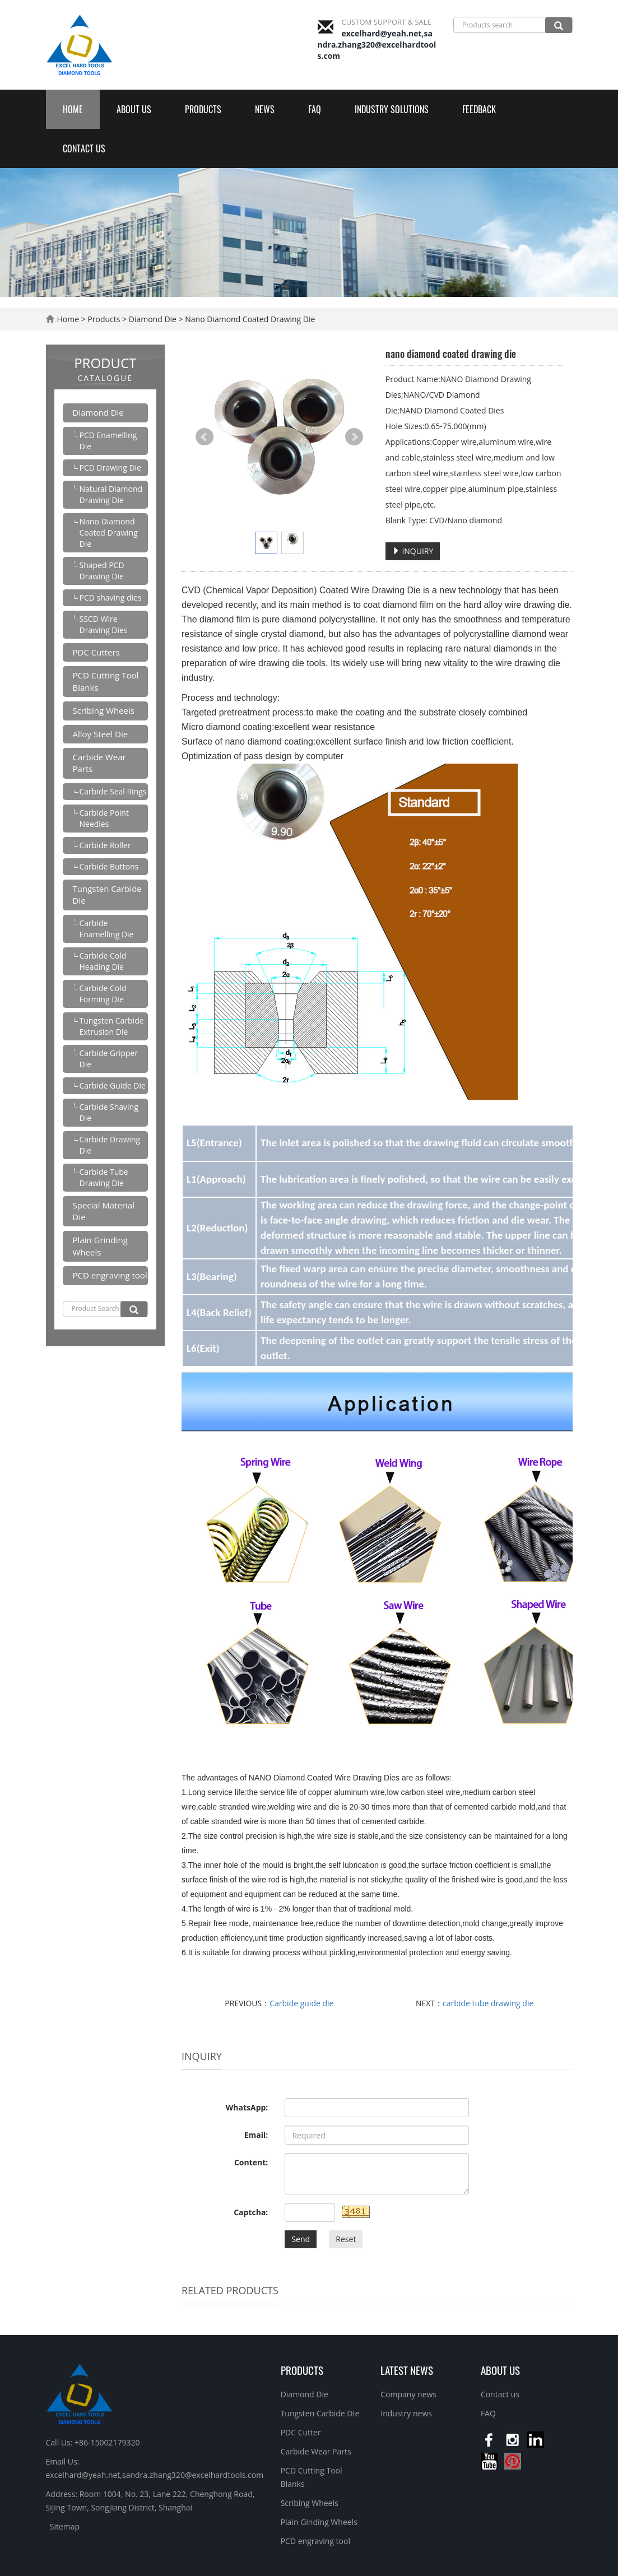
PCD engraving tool (110, 1275)
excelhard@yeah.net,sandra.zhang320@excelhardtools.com (377, 44)
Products (203, 109)
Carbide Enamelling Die (107, 929)
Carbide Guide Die (113, 1085)
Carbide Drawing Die (110, 1145)
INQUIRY (413, 551)
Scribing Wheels (103, 710)
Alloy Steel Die (100, 734)
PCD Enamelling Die (108, 441)
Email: (256, 2134)
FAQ (314, 109)
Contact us (84, 148)
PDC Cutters (96, 652)
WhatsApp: (247, 2107)
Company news (408, 2394)
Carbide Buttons (109, 866)
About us (134, 109)
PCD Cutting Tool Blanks (106, 680)
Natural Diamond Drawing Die (111, 494)
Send (300, 2239)
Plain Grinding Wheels (100, 1245)
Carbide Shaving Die (109, 1112)
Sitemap (65, 2526)
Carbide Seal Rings (113, 791)
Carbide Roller (105, 845)
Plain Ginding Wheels (319, 2522)
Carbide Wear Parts (99, 762)
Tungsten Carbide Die (107, 894)
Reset (346, 2239)
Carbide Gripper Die (109, 1059)
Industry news (406, 2413)
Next (354, 437)
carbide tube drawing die (488, 2003)
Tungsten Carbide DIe (320, 2413)
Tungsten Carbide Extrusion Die (112, 1026)
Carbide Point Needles (104, 818)
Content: (251, 2162)
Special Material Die (103, 1210)
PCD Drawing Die (110, 467)
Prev (204, 437)
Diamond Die (152, 319)
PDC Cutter (301, 2432)
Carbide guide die (301, 2003)
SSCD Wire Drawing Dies (104, 624)
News (265, 109)
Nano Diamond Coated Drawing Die (249, 319)
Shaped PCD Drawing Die (102, 571)
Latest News (406, 2370)
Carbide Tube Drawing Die (104, 1177)
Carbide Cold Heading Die (103, 961)
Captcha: (251, 2212)
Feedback (479, 109)
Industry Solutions (392, 109)
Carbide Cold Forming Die (103, 994)
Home (73, 109)
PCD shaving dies (111, 597)
